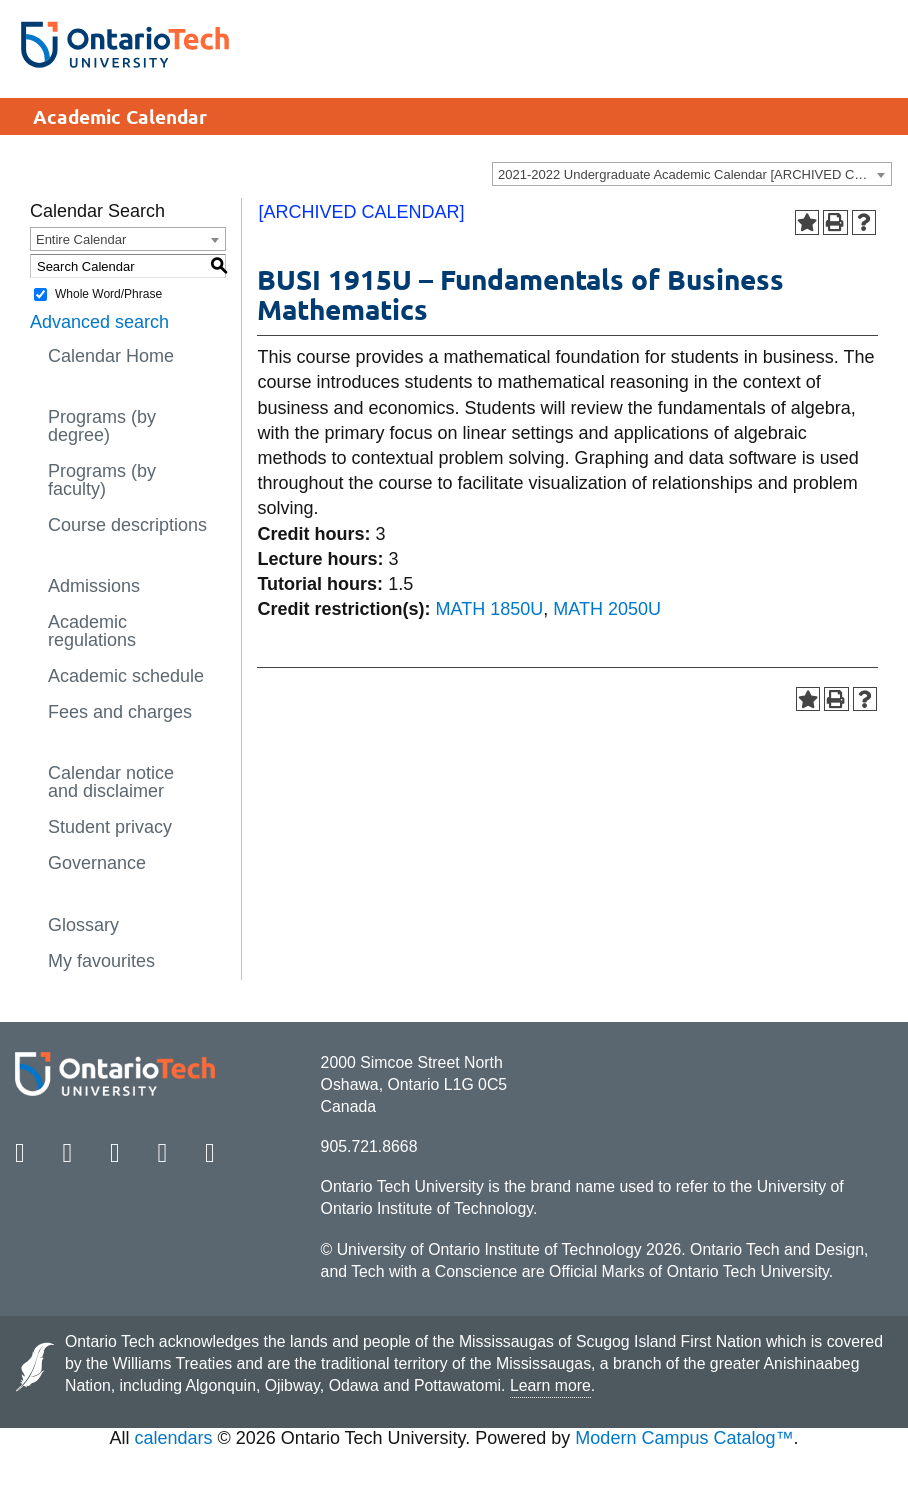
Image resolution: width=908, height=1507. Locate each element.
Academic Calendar (120, 116)
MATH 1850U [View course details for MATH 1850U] (490, 609)
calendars (174, 1438)
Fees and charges (120, 712)
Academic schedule (126, 676)
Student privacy (110, 827)
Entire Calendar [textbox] (81, 239)
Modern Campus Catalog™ (684, 1438)
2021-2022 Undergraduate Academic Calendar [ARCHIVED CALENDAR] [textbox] (694, 174)
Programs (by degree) (102, 426)
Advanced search (99, 322)
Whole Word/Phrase (108, 294)
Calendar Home (111, 356)
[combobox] (692, 174)
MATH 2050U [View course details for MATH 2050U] (607, 609)
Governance (97, 863)
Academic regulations (92, 631)
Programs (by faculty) (102, 480)
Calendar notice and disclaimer (111, 782)
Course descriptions (127, 525)
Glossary (83, 925)
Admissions (94, 586)
